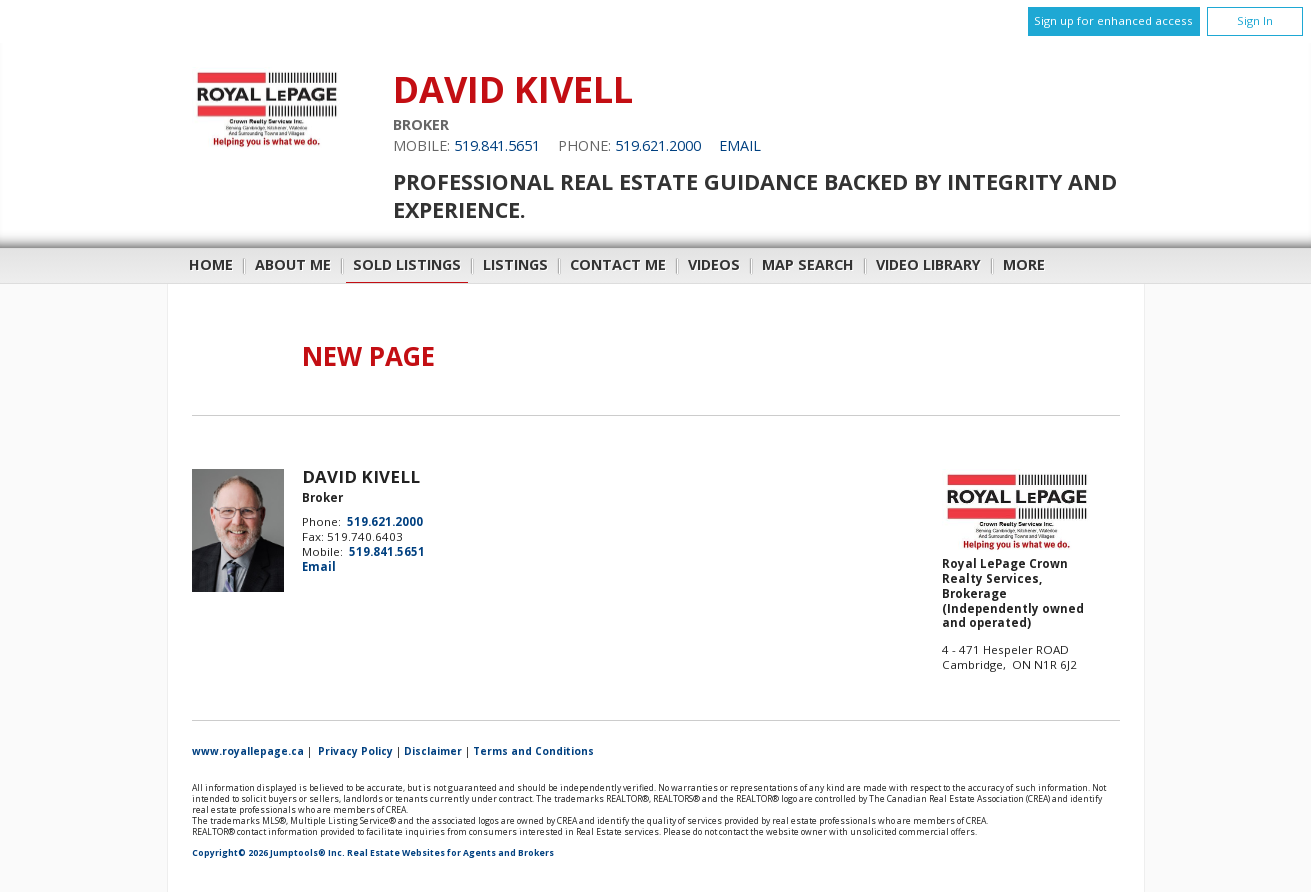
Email (740, 145)
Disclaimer (433, 751)
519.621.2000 (658, 145)
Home (211, 264)
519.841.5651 (497, 145)
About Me (293, 264)
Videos (714, 264)
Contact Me (618, 264)
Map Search (808, 264)
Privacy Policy (355, 751)
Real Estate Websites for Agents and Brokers (450, 853)
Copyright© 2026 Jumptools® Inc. (268, 853)
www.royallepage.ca (248, 751)
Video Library (928, 264)
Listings (515, 264)
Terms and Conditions (533, 751)
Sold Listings (407, 264)
